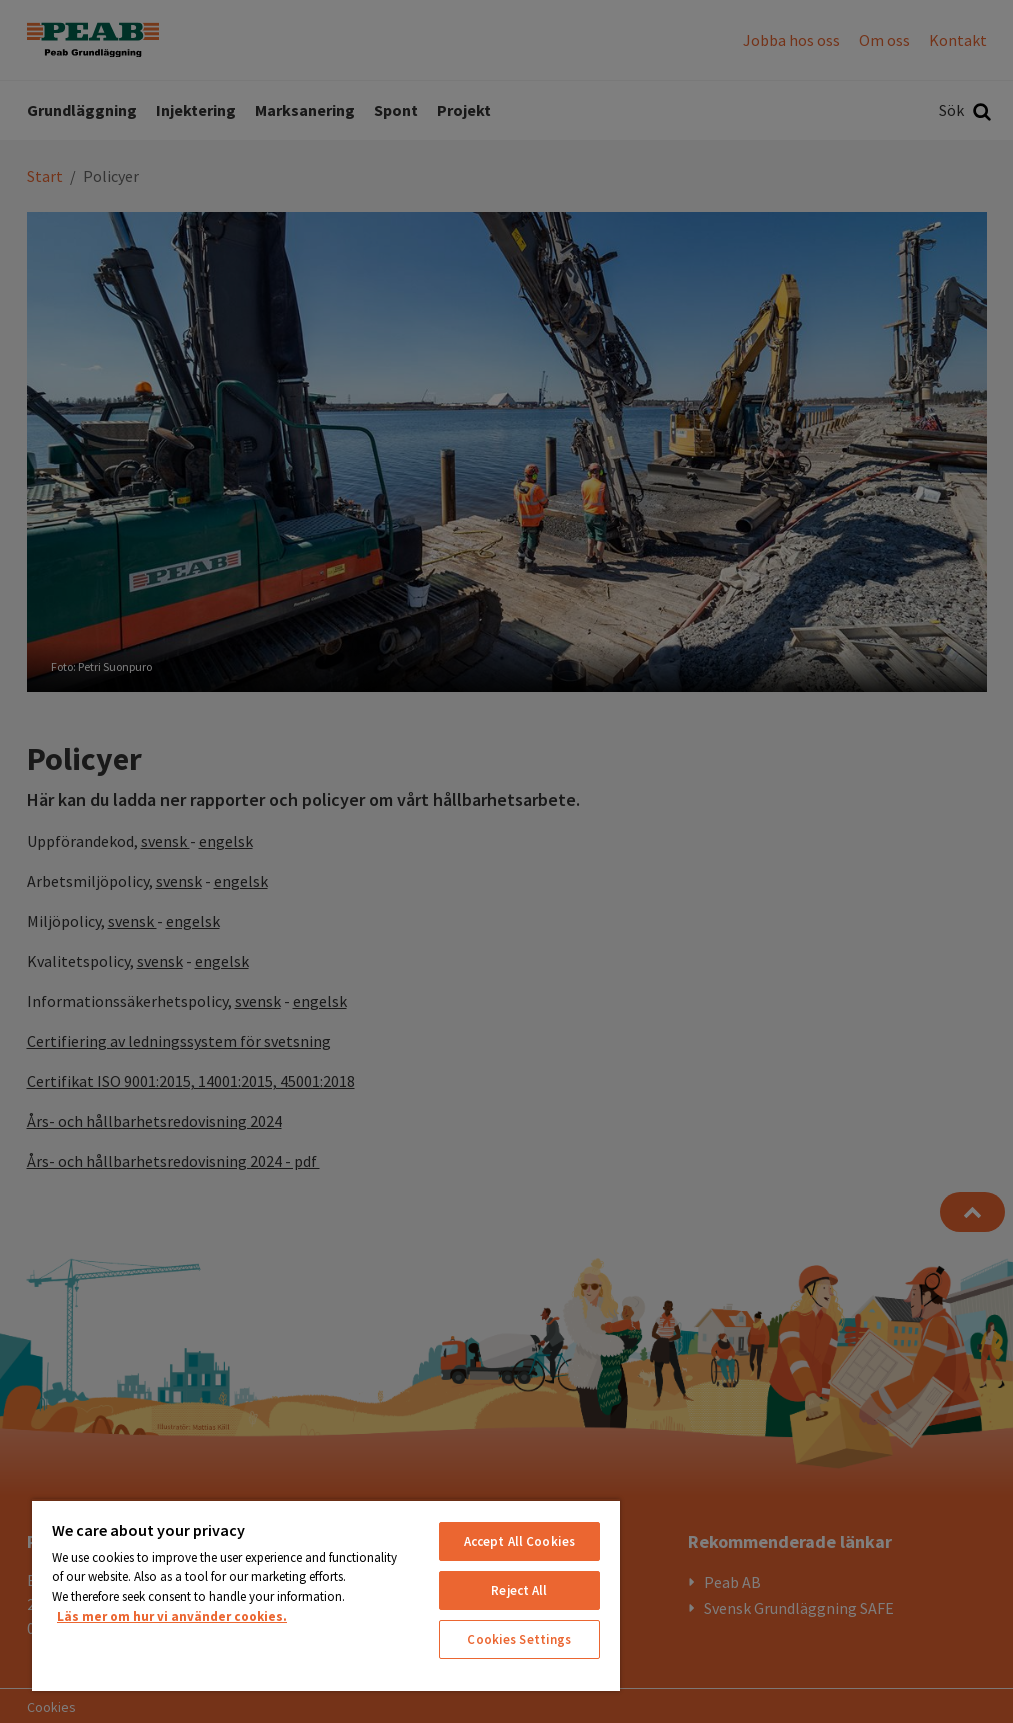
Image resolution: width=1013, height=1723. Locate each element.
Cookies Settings (519, 1639)
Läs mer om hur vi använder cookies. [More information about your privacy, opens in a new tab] (172, 1616)
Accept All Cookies (519, 1541)
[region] (326, 1595)
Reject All (519, 1590)
